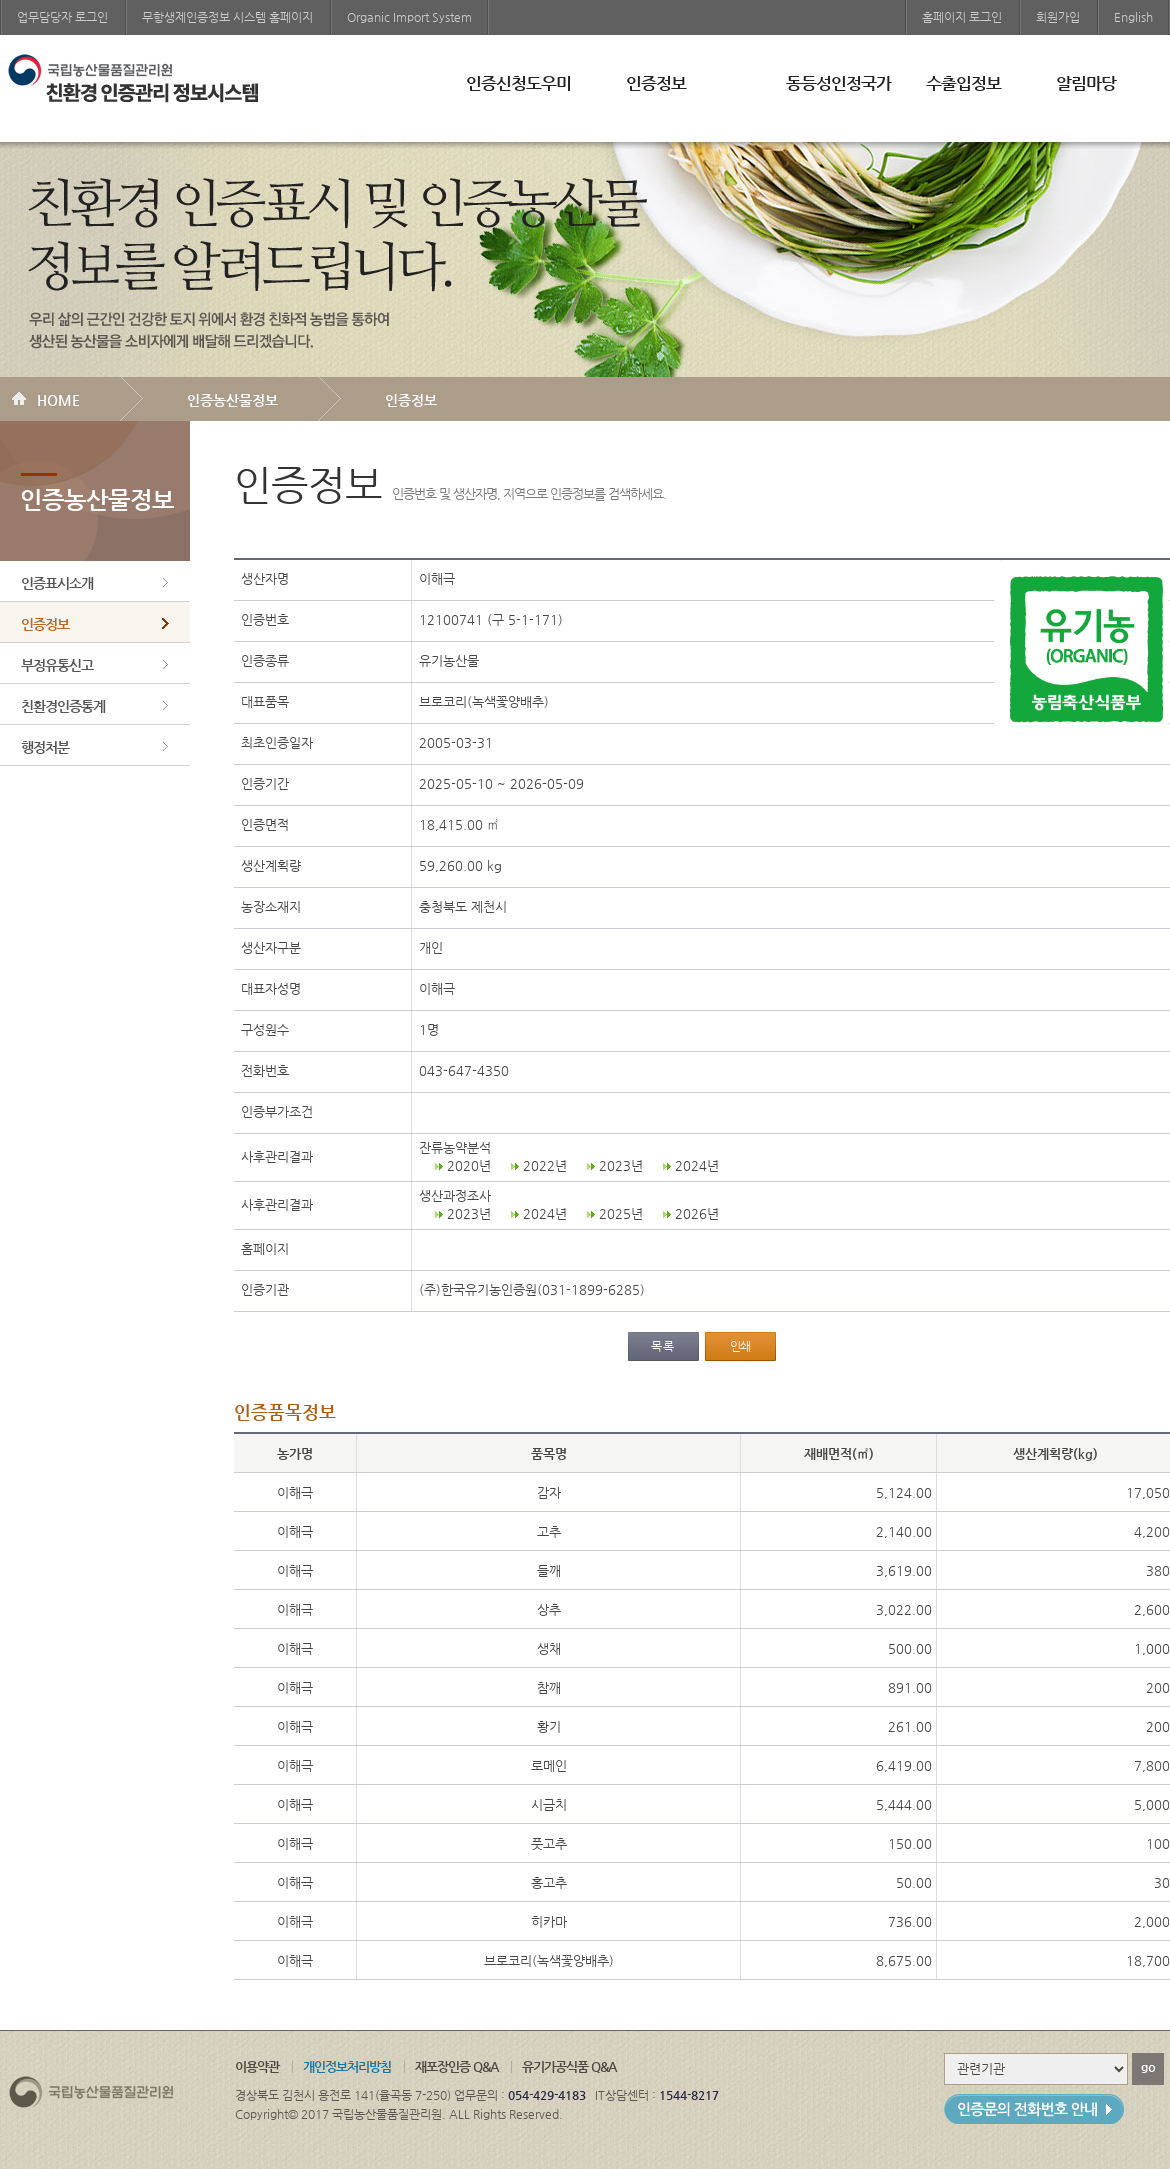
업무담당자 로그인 (62, 17)
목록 (663, 1346)
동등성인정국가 (838, 83)
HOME (58, 400)
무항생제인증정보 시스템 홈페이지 (227, 17)
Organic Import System (409, 17)
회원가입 (1058, 17)
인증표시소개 (57, 583)
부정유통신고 (57, 665)
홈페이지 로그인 (962, 17)
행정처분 (45, 747)
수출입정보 (963, 83)
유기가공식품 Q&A (569, 2066)
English (1133, 17)
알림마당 (1086, 83)
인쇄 (740, 1346)
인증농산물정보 (232, 400)
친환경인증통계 (63, 706)
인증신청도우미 (518, 83)
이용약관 (257, 2066)
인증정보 (656, 83)
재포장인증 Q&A (456, 2066)
